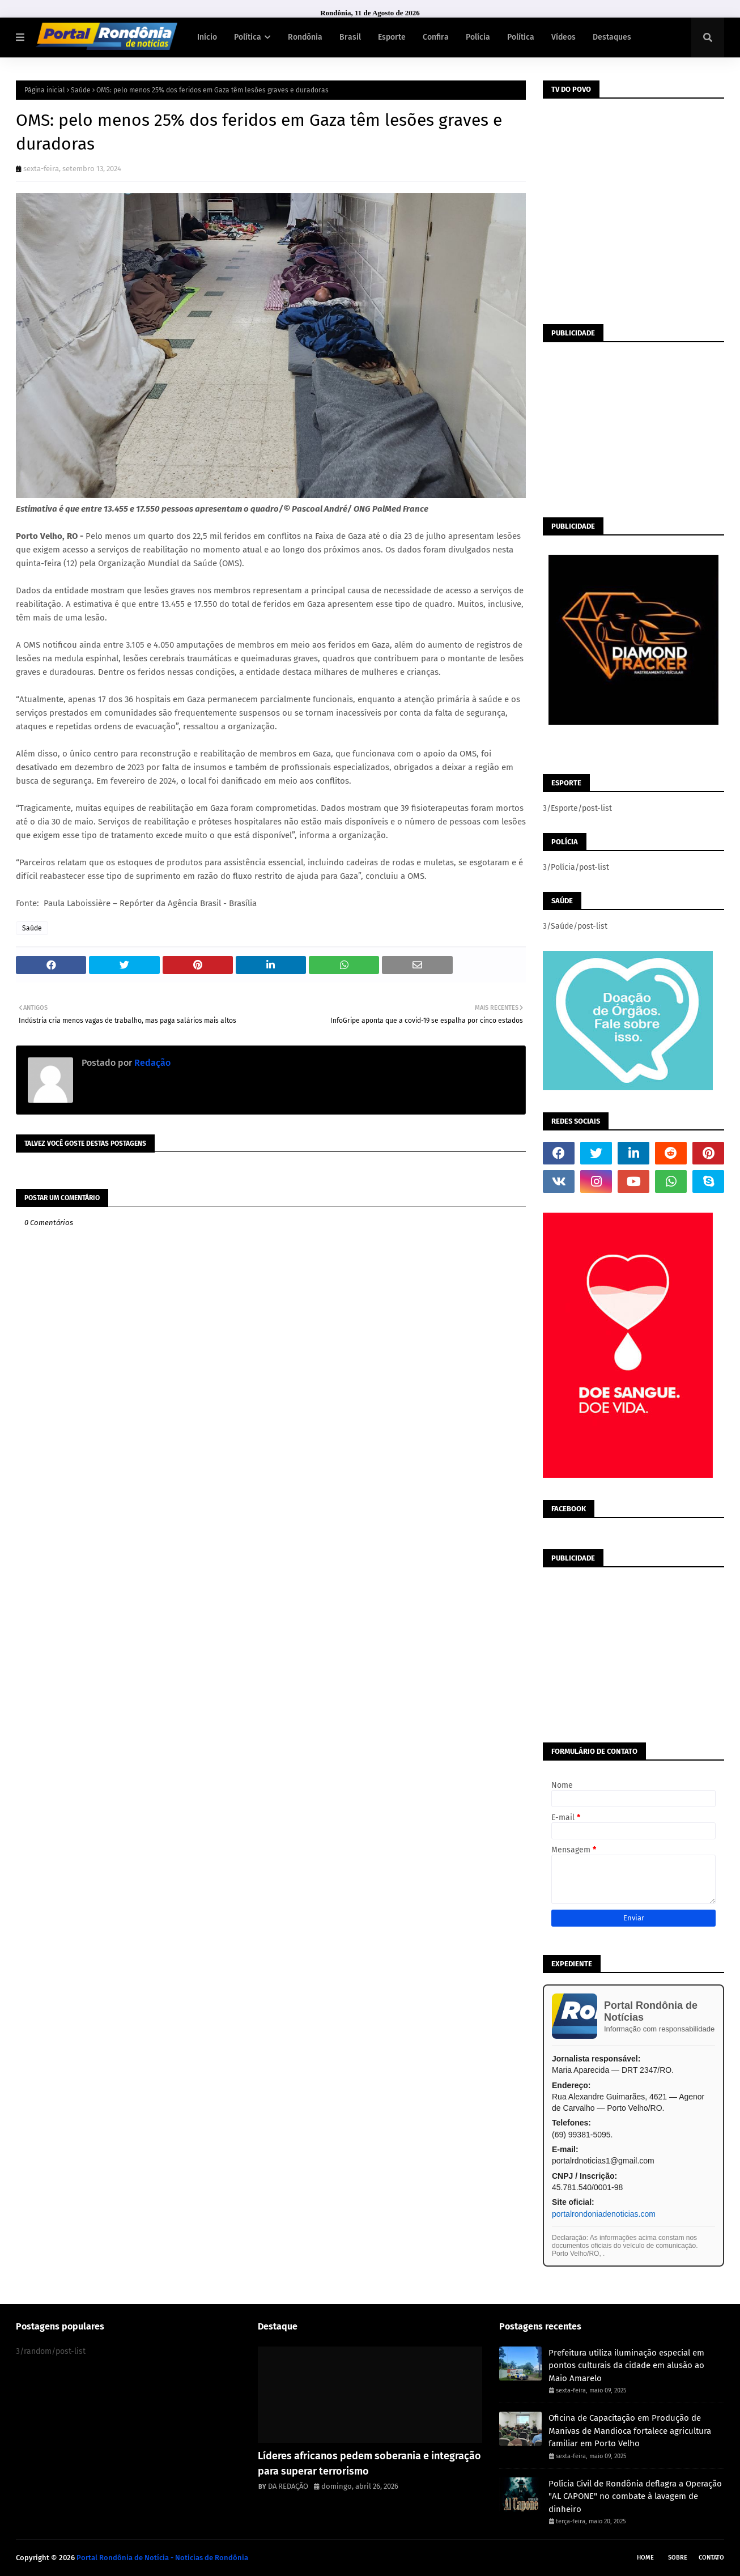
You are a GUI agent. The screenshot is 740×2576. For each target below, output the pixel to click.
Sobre (677, 2557)
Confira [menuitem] (436, 37)
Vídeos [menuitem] (563, 37)
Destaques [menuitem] (612, 37)
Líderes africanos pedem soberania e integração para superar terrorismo (369, 2463)
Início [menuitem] (207, 37)
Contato (711, 2557)
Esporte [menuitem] (392, 37)
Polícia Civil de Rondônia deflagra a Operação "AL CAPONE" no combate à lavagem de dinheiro (635, 2496)
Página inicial (44, 90)
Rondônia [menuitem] (305, 37)
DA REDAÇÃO (288, 2486)
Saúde (81, 90)
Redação (151, 1062)
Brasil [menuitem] (350, 37)
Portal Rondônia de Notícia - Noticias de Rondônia (162, 2557)
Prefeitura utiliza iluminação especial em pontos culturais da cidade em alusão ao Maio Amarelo (626, 2365)
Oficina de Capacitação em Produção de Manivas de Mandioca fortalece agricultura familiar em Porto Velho (629, 2431)
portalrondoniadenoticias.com (604, 2213)
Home (645, 2557)
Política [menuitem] (247, 37)
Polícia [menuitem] (478, 37)
